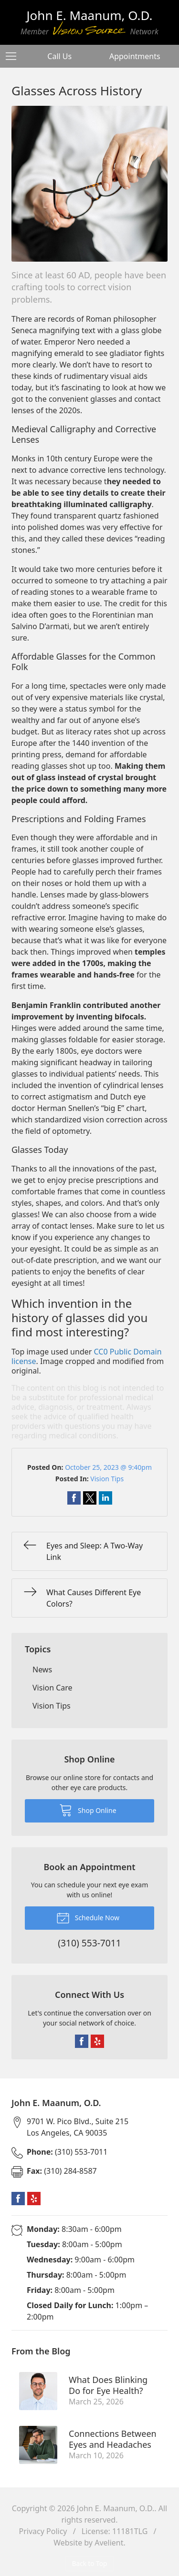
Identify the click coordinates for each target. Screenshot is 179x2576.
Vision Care (52, 1687)
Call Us (59, 56)
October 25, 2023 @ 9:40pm (108, 1467)
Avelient (109, 2542)
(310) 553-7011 (67, 2152)
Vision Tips (107, 1478)
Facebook (81, 2041)
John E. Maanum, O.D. (115, 2508)
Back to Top (89, 2563)
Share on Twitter (89, 1498)
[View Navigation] (14, 56)
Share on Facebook (74, 1498)
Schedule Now (87, 1917)
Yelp (97, 2041)
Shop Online (87, 1809)
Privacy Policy (43, 2531)
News (42, 1669)
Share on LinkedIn (105, 1498)
